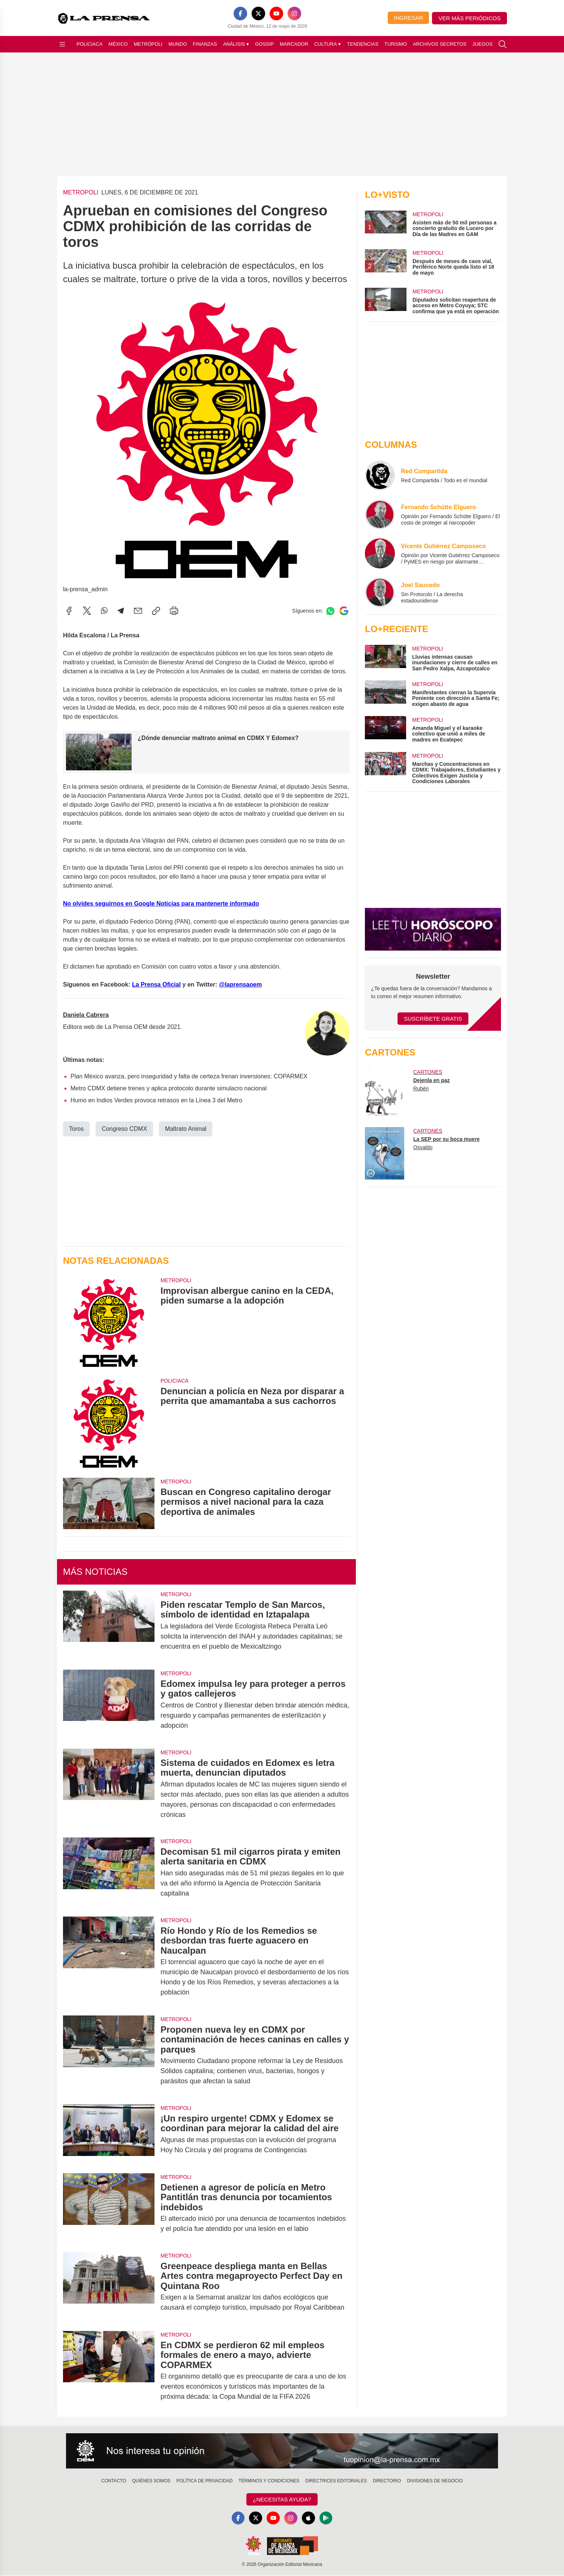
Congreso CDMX (124, 1129)
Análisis (236, 44)
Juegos (482, 44)
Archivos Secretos (439, 44)
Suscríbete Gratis (433, 1018)
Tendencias (362, 44)
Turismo (395, 44)
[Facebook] (240, 13)
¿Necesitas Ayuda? (282, 2499)
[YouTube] (276, 13)
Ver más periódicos (469, 18)
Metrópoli (148, 44)
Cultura (327, 44)
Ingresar (408, 18)
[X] (258, 13)
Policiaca (89, 44)
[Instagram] (294, 13)
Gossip (264, 44)
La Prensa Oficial (156, 984)
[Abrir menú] (62, 44)
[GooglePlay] (327, 2518)
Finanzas (205, 44)
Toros (76, 1129)
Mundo (177, 44)
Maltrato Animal (185, 1129)
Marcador (294, 44)
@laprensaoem (240, 984)
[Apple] (309, 2518)
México (118, 44)
